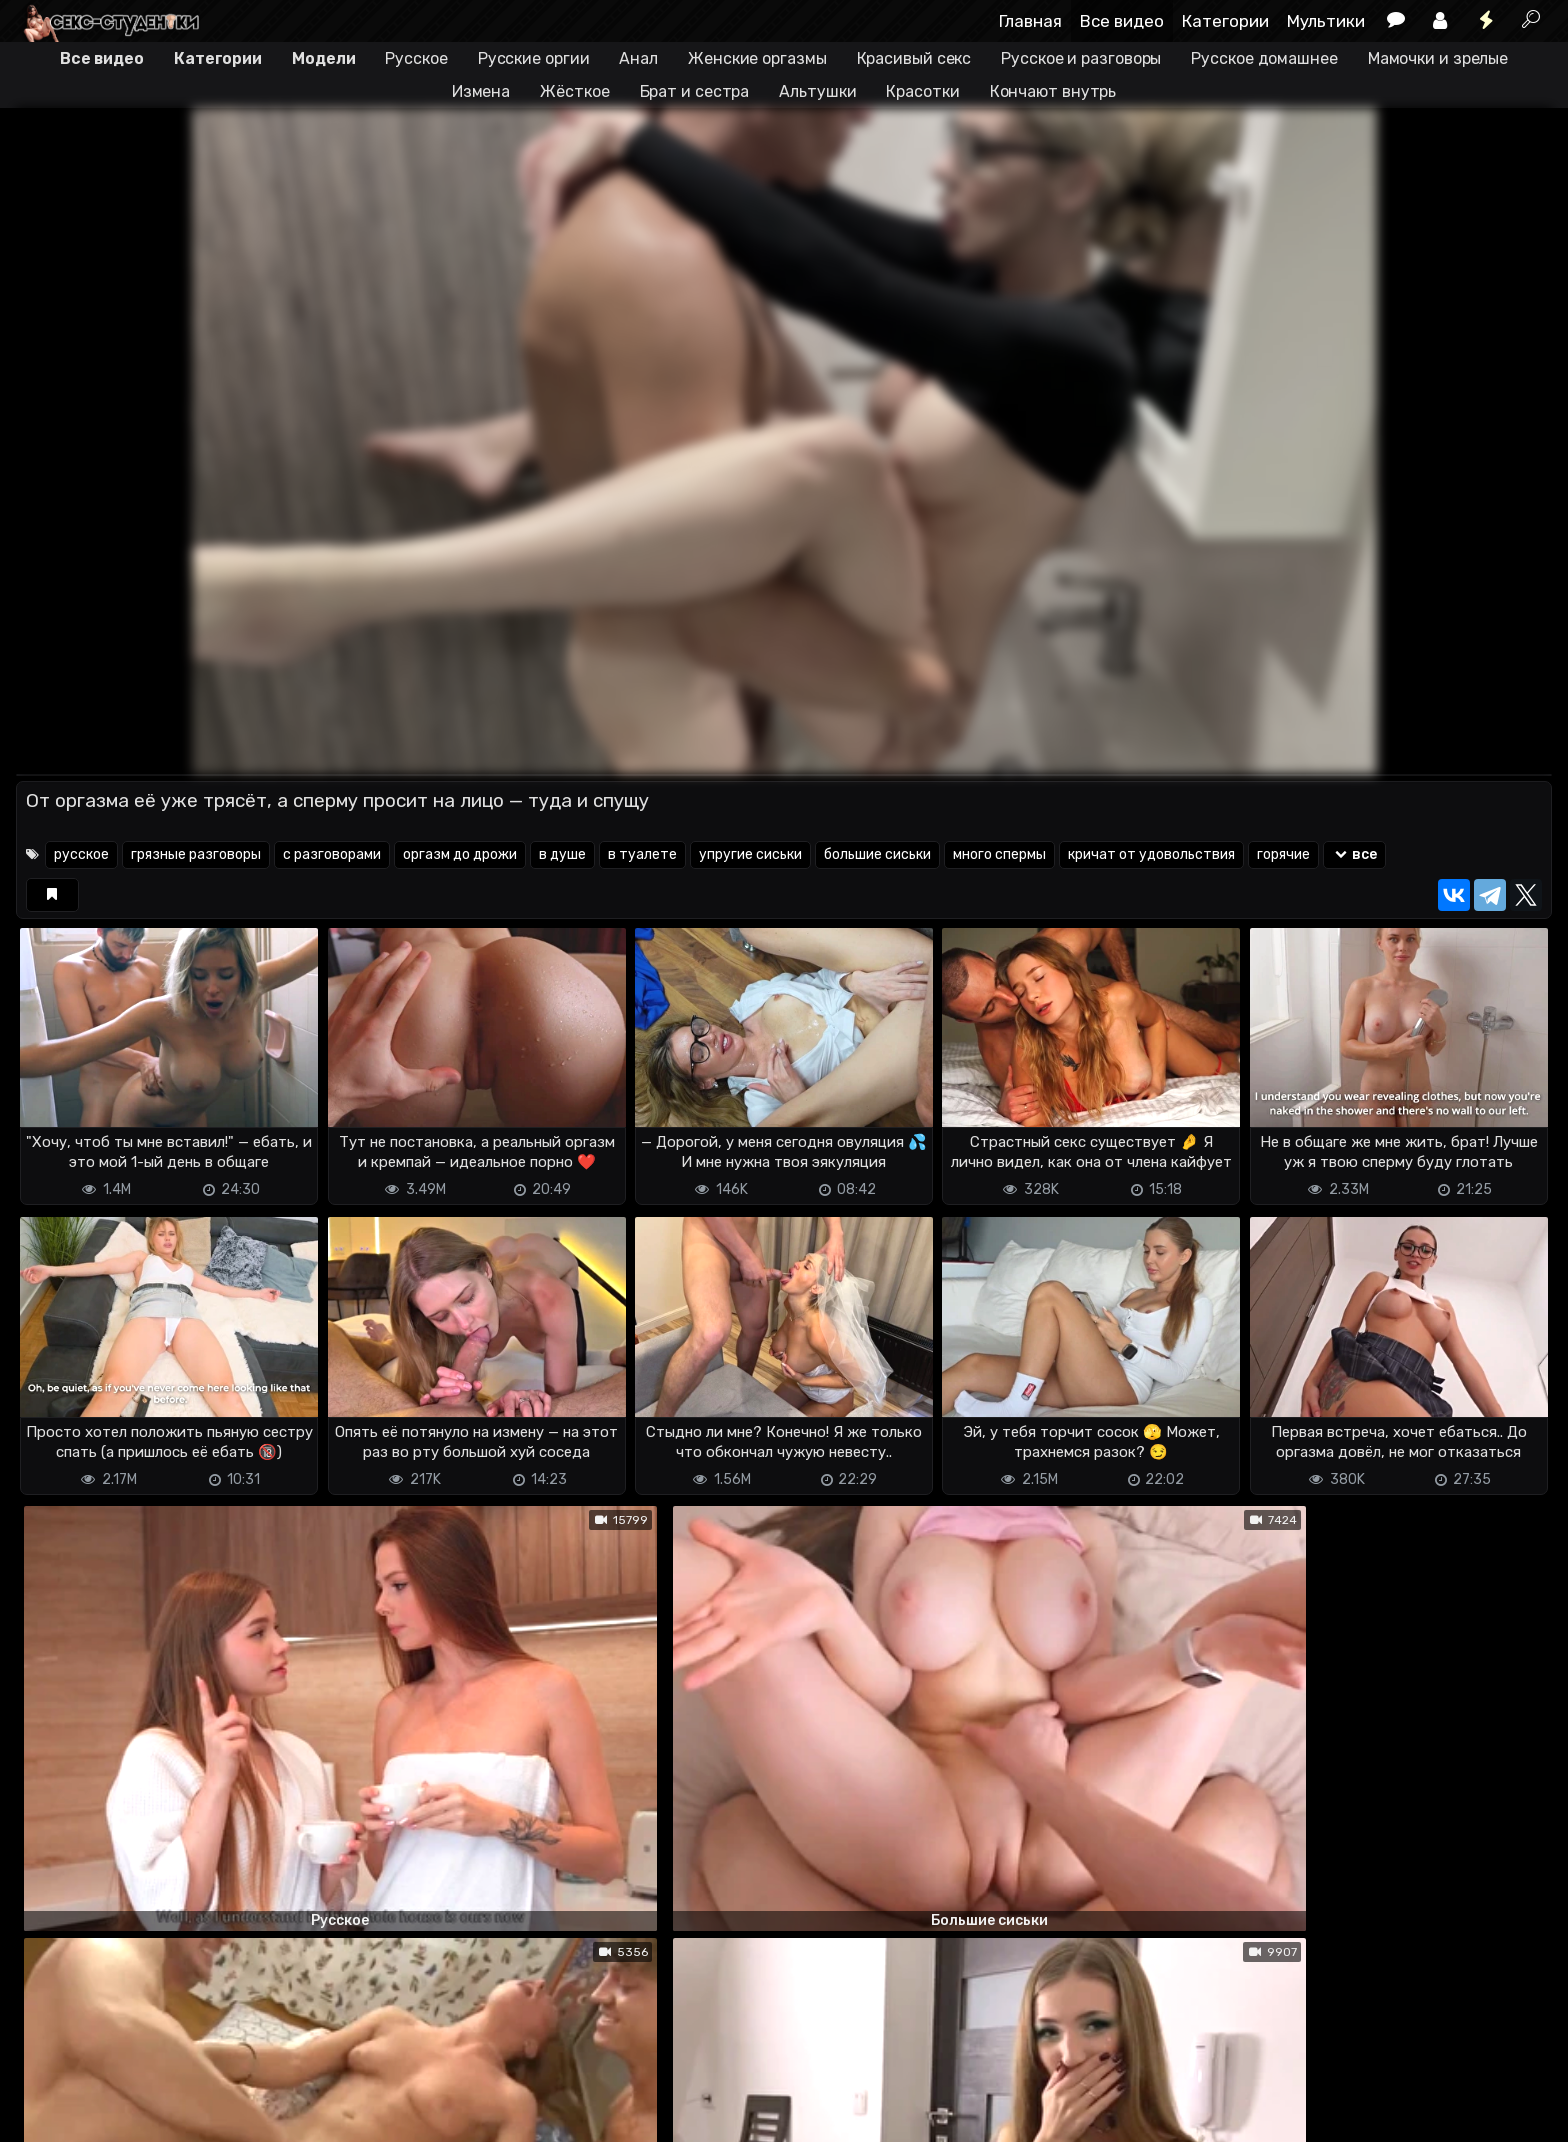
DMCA (48, 2114)
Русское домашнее (1264, 58)
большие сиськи (877, 854)
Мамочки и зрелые (1438, 58)
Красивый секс (914, 58)
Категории (1225, 21)
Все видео (1122, 21)
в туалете (642, 854)
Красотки (922, 91)
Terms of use (119, 2114)
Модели (323, 58)
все (1354, 854)
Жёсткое (574, 91)
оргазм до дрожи (460, 854)
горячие (1283, 854)
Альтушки (817, 91)
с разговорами (332, 854)
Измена (481, 91)
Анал (638, 58)
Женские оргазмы (757, 58)
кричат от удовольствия (1151, 854)
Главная (1030, 21)
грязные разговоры (196, 854)
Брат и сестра (695, 91)
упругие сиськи (750, 854)
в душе (562, 854)
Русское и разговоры (1081, 58)
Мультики (1326, 21)
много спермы (999, 854)
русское (81, 854)
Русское (416, 58)
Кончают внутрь (1053, 91)
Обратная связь (224, 2114)
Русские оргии (534, 58)
